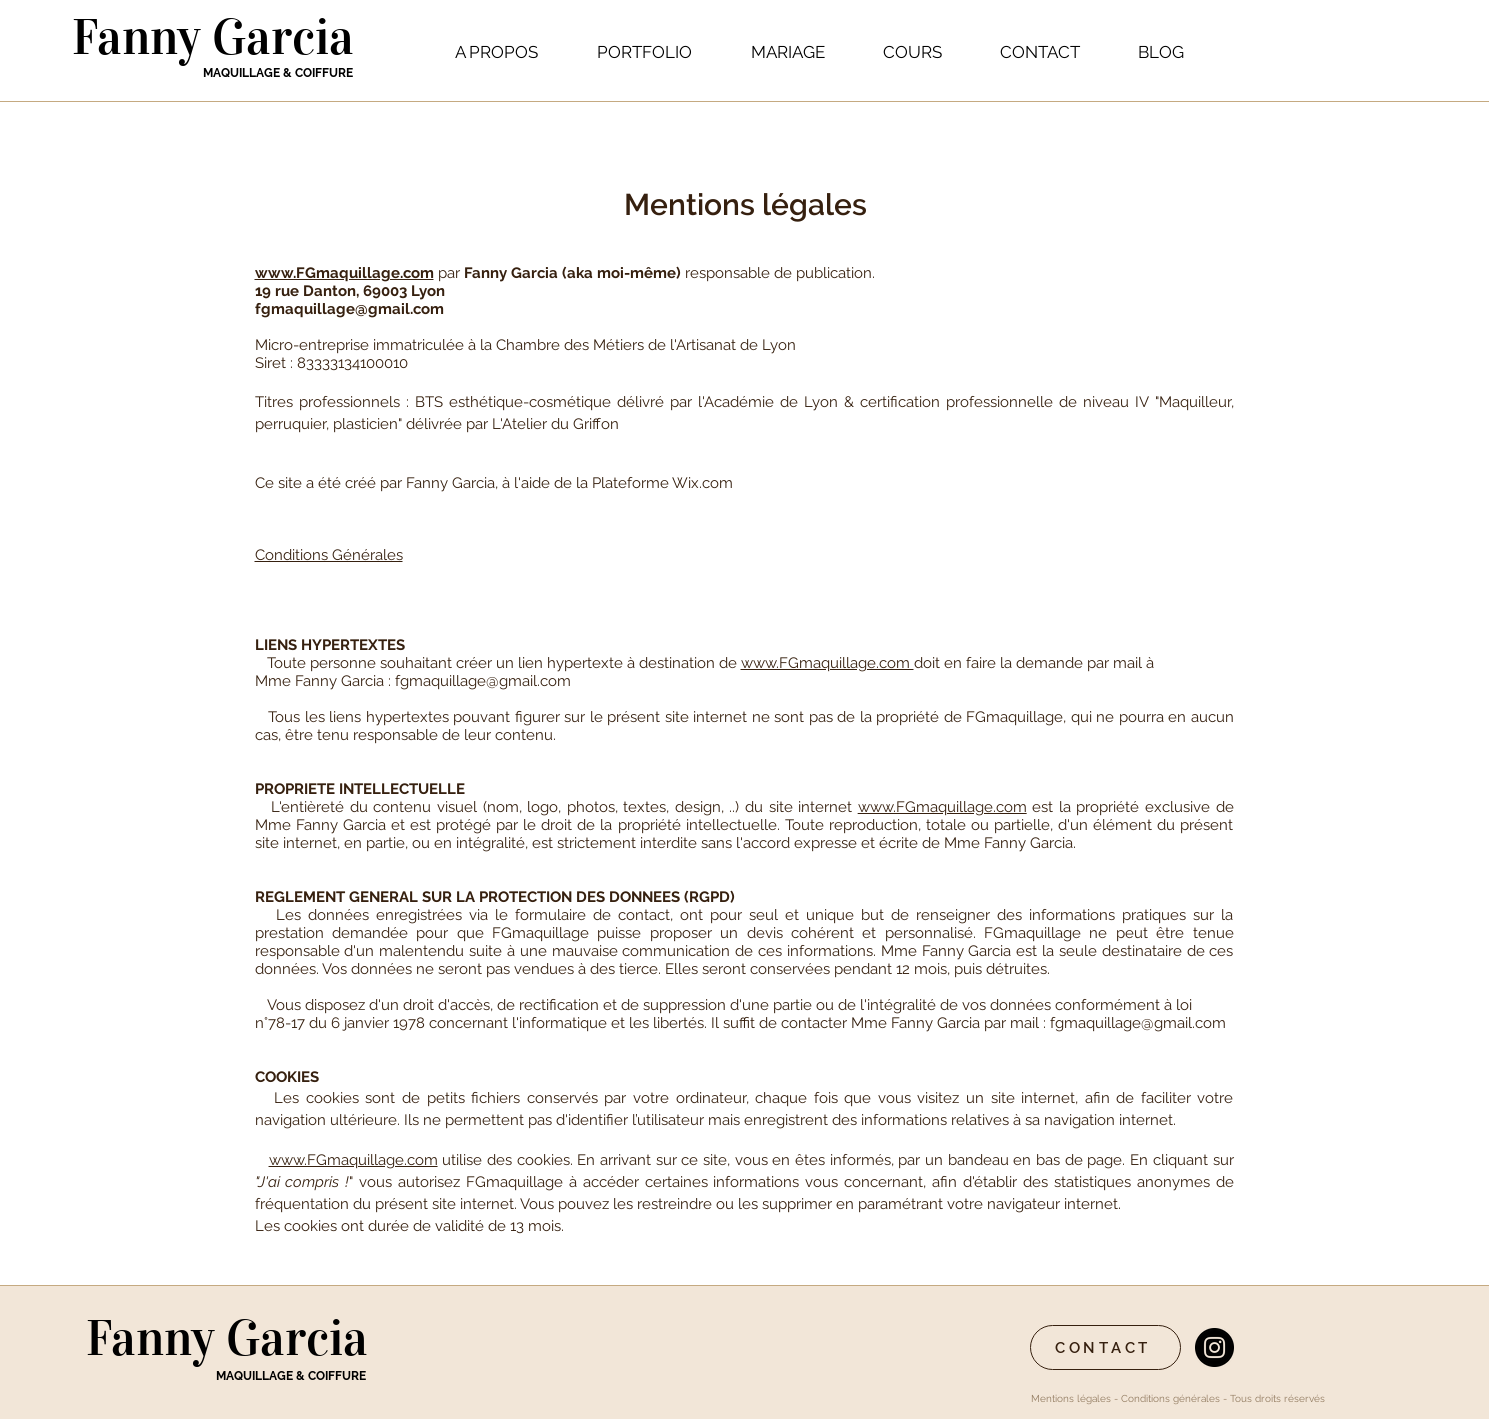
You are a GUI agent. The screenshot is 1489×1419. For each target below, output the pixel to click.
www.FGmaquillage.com (344, 273)
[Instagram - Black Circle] (1214, 1347)
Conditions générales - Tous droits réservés (1224, 1398)
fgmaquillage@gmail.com (349, 309)
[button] (645, 52)
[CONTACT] (1105, 1347)
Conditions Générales (329, 555)
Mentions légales (1071, 1398)
